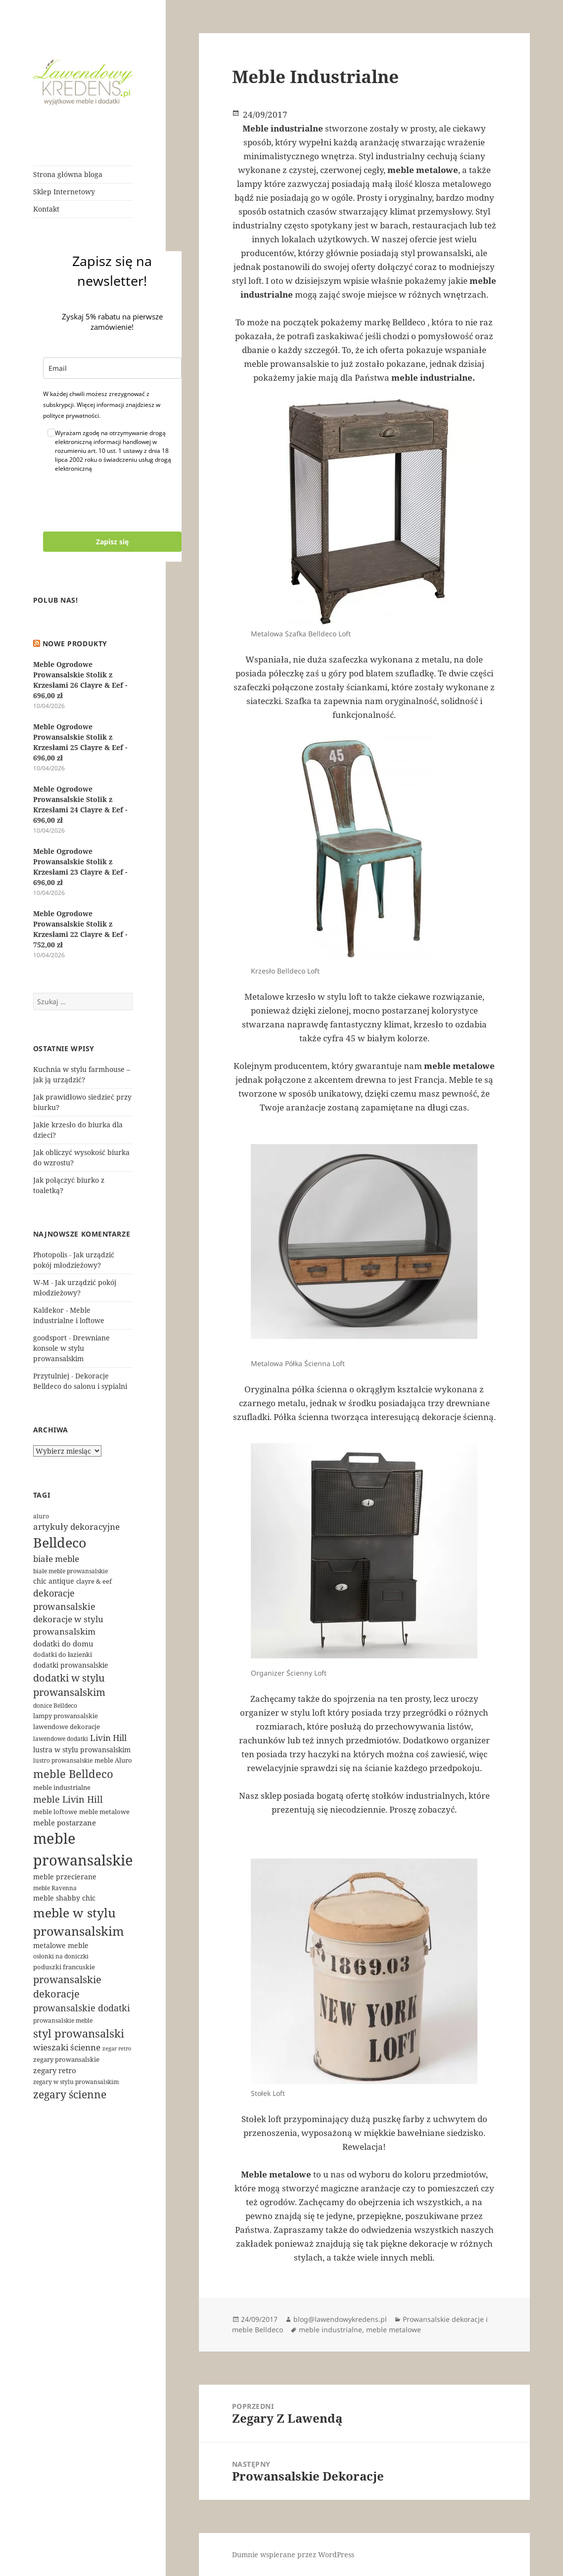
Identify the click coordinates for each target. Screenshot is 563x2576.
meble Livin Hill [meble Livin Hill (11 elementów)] (68, 1799)
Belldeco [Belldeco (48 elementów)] (60, 1543)
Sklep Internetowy (64, 191)
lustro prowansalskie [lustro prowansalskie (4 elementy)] (63, 1760)
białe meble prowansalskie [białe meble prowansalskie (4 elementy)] (70, 1571)
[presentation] (118, 502)
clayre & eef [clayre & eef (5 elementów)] (94, 1581)
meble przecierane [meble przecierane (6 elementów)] (64, 1876)
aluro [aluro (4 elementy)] (41, 1516)
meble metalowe (393, 2329)
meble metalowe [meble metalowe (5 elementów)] (104, 1811)
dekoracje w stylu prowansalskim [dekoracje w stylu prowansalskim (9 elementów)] (68, 1625)
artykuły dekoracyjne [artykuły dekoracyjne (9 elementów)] (76, 1526)
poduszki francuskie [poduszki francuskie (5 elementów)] (64, 1966)
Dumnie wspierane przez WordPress (293, 2554)
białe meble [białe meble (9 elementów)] (56, 1558)
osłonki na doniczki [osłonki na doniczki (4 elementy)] (61, 1956)
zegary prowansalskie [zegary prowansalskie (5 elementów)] (66, 2059)
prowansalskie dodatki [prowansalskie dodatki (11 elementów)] (81, 2008)
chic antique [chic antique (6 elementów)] (53, 1581)
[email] (112, 368)
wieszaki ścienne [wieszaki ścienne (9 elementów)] (66, 2047)
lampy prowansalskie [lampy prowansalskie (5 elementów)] (65, 1715)
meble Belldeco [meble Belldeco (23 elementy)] (73, 1773)
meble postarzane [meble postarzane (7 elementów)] (64, 1822)
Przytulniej (51, 1375)
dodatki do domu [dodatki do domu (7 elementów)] (63, 1643)
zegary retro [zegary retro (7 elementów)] (54, 2070)
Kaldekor (48, 1310)
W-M (41, 1282)
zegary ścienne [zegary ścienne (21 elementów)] (69, 2094)
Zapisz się (112, 541)
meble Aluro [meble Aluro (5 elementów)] (113, 1760)
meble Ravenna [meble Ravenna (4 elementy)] (55, 1888)
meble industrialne (330, 2329)
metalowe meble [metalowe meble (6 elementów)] (61, 1945)
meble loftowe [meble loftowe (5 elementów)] (55, 1811)
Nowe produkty (75, 643)
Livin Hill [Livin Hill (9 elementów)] (108, 1737)
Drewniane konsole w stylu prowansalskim (71, 1348)
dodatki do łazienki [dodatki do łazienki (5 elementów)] (62, 1654)
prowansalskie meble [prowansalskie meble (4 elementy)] (63, 2020)
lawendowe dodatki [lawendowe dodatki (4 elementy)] (60, 1738)
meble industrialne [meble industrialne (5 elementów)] (62, 1787)
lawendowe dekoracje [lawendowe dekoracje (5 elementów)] (66, 1726)
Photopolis (50, 1254)
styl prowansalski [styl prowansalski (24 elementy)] (78, 2033)
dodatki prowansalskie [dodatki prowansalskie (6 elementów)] (70, 1665)
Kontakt (46, 209)
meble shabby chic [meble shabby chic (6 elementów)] (64, 1898)
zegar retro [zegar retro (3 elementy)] (116, 2048)
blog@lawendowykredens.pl (340, 2319)
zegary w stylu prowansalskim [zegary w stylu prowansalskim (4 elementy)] (76, 2082)
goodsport (50, 1337)
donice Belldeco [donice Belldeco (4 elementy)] (55, 1705)
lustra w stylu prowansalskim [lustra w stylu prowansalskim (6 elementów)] (82, 1749)
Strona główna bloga (67, 174)
